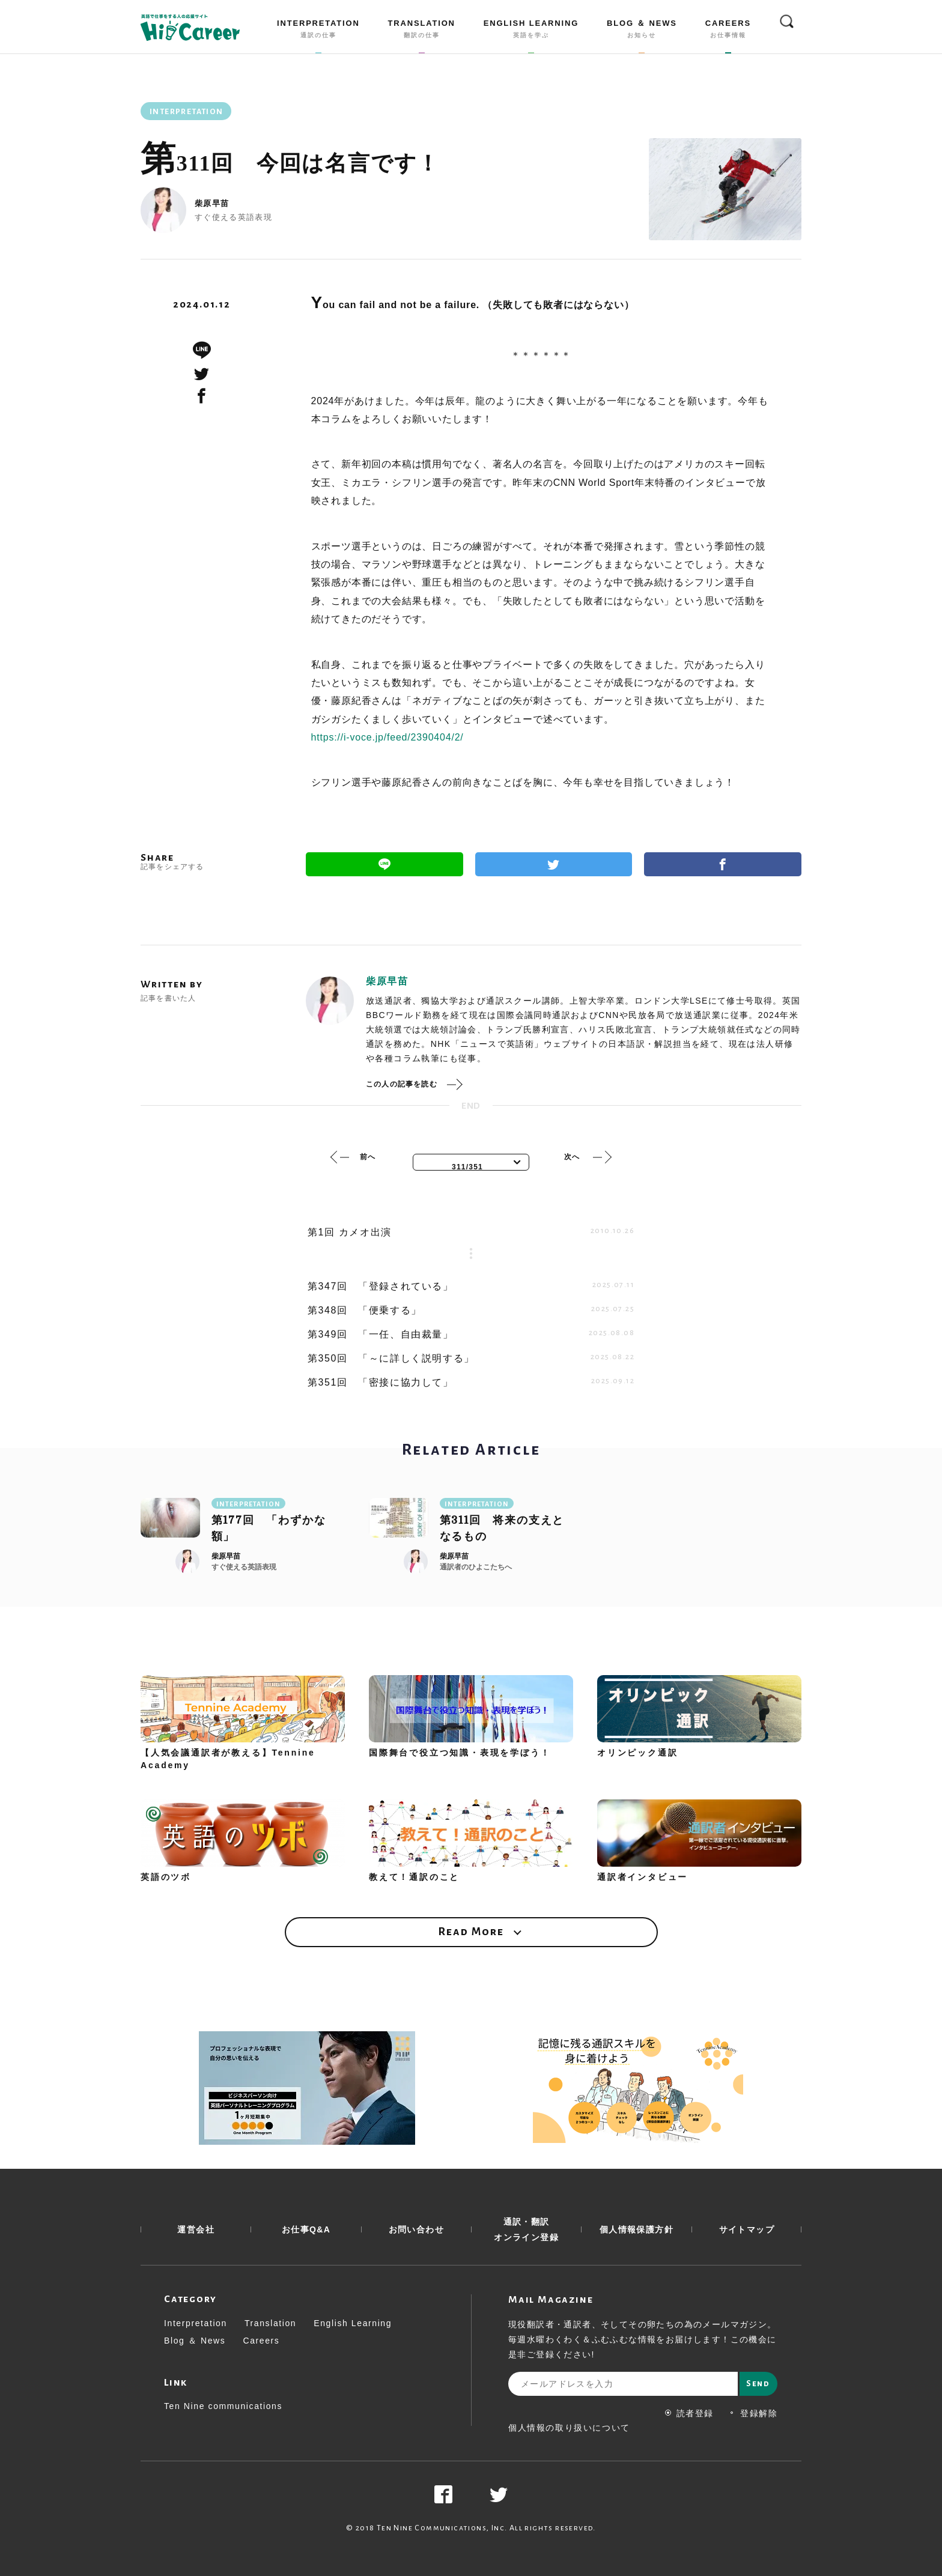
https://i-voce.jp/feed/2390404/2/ (387, 737)
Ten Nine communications (223, 2406)
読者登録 (689, 2413)
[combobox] (471, 1162)
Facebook (722, 864)
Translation (270, 2323)
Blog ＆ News (194, 2340)
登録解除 (753, 2413)
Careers (261, 2340)
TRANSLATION (421, 31)
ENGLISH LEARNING (531, 31)
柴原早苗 (212, 203)
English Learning (353, 2323)
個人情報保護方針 (636, 2229)
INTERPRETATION (318, 31)
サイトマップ (746, 2229)
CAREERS (728, 31)
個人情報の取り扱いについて (569, 2427)
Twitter (554, 864)
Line (384, 864)
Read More (471, 1932)
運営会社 (195, 2229)
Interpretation (195, 2323)
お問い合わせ (416, 2229)
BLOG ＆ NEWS (642, 31)
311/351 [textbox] (467, 1167)
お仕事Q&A (306, 2229)
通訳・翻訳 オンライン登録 (526, 2229)
